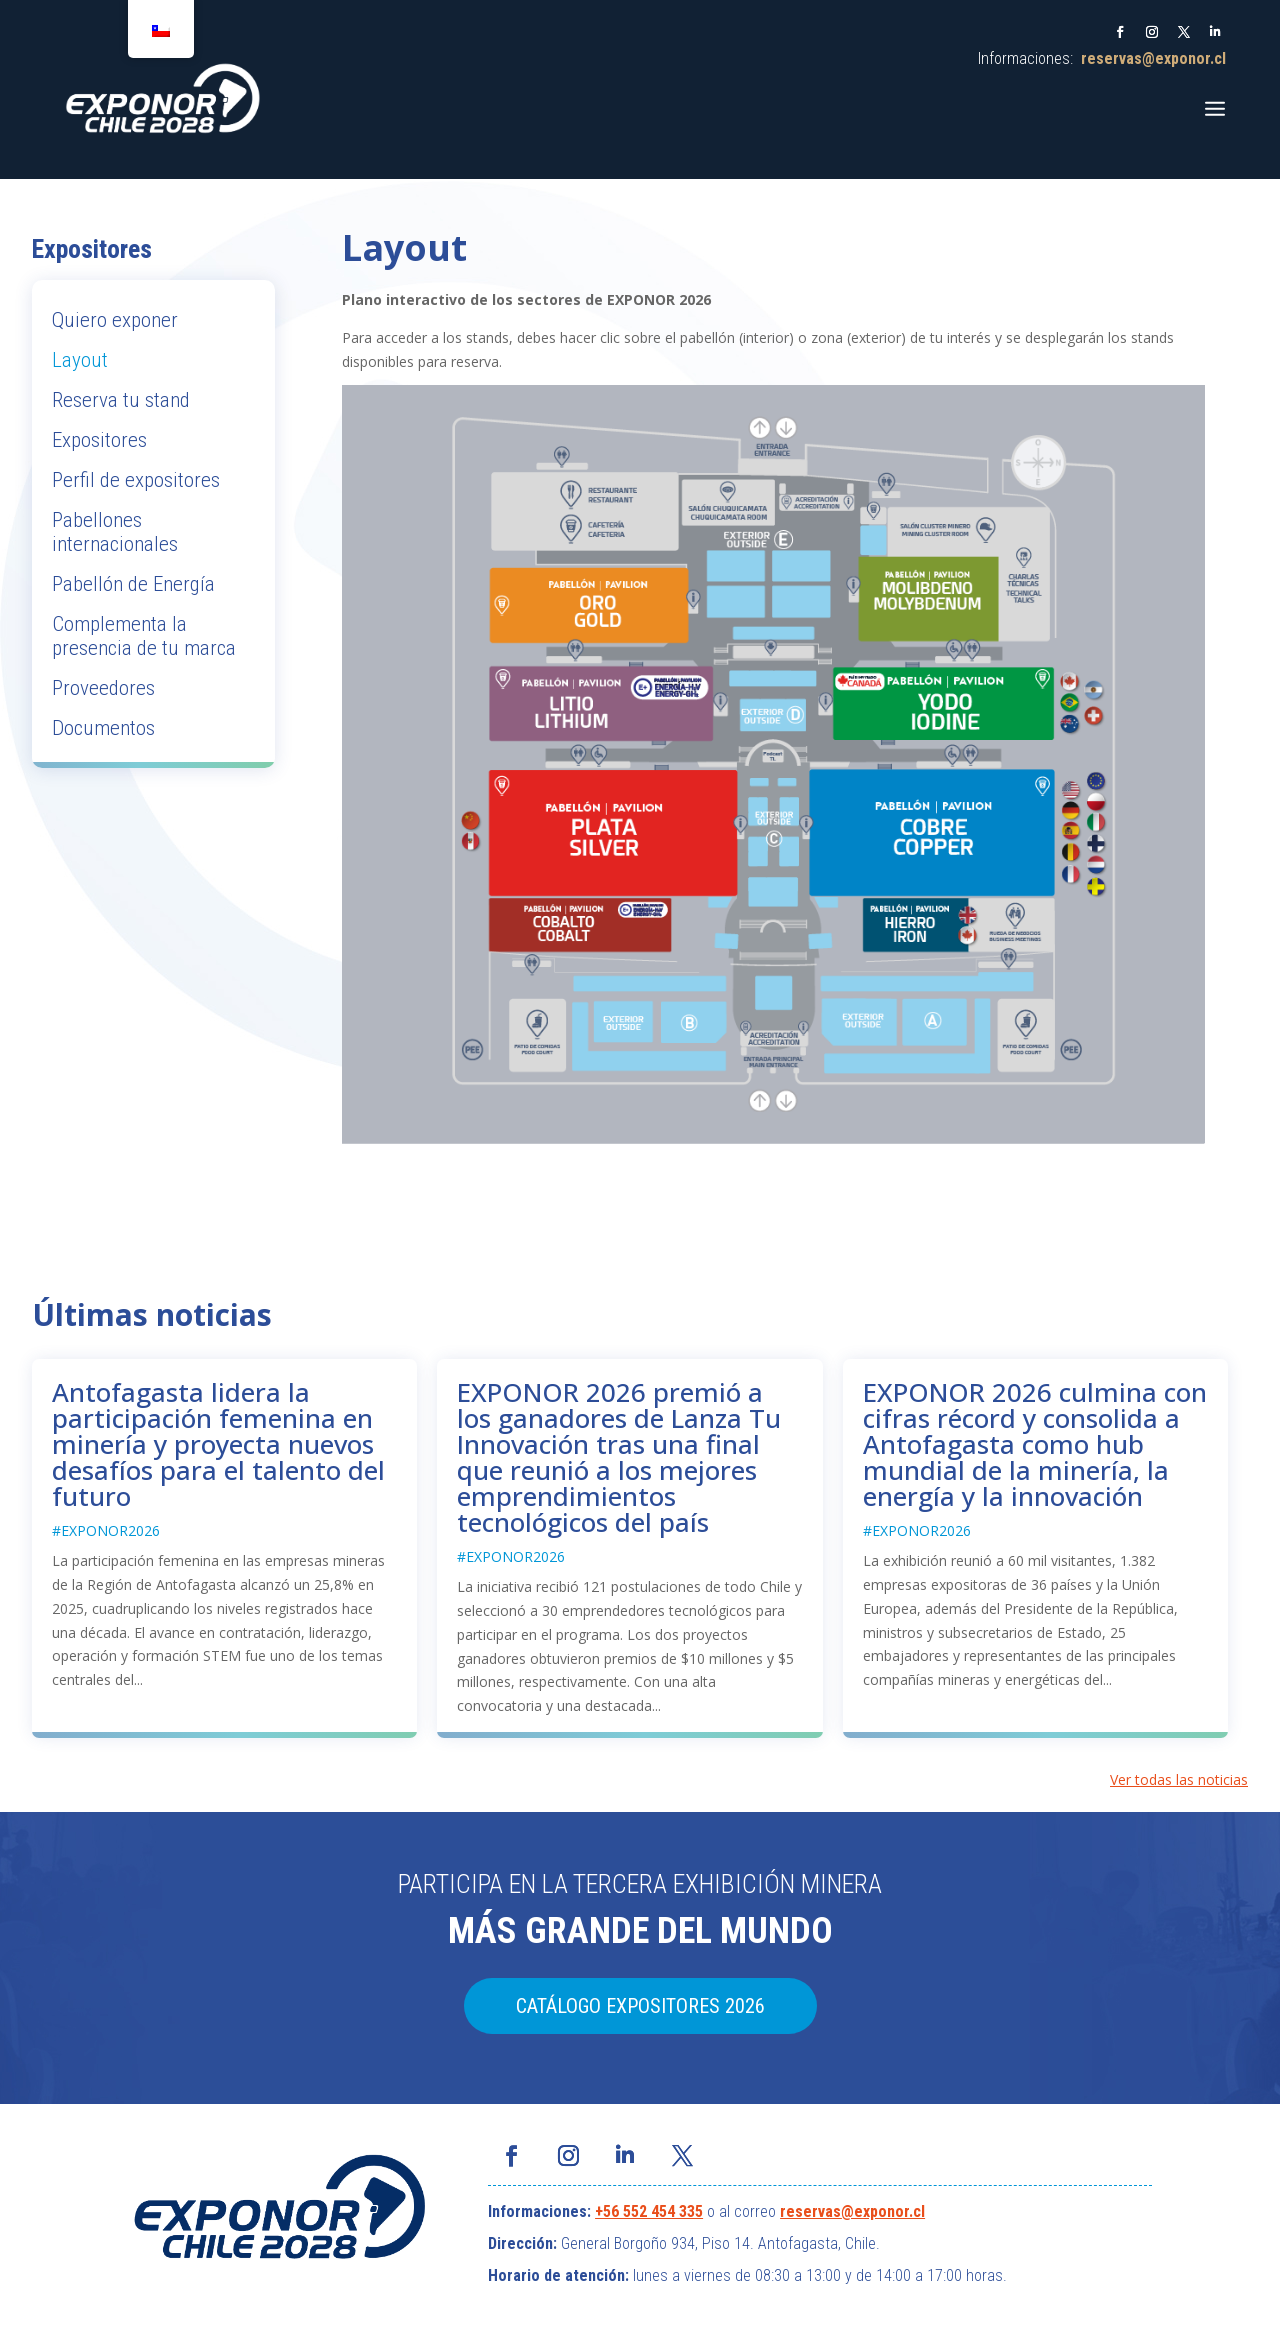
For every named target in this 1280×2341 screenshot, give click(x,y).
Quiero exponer (115, 320)
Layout (80, 360)
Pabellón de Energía (133, 584)
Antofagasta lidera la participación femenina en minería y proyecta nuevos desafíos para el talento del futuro (218, 1444)
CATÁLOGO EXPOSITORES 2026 (640, 2006)
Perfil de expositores (136, 480)
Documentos (103, 728)
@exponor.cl (883, 2211)
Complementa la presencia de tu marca (144, 636)
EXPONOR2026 (110, 1530)
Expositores (99, 440)
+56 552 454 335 (649, 2211)
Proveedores (103, 688)
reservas (810, 2211)
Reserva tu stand (121, 400)
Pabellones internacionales (115, 532)
